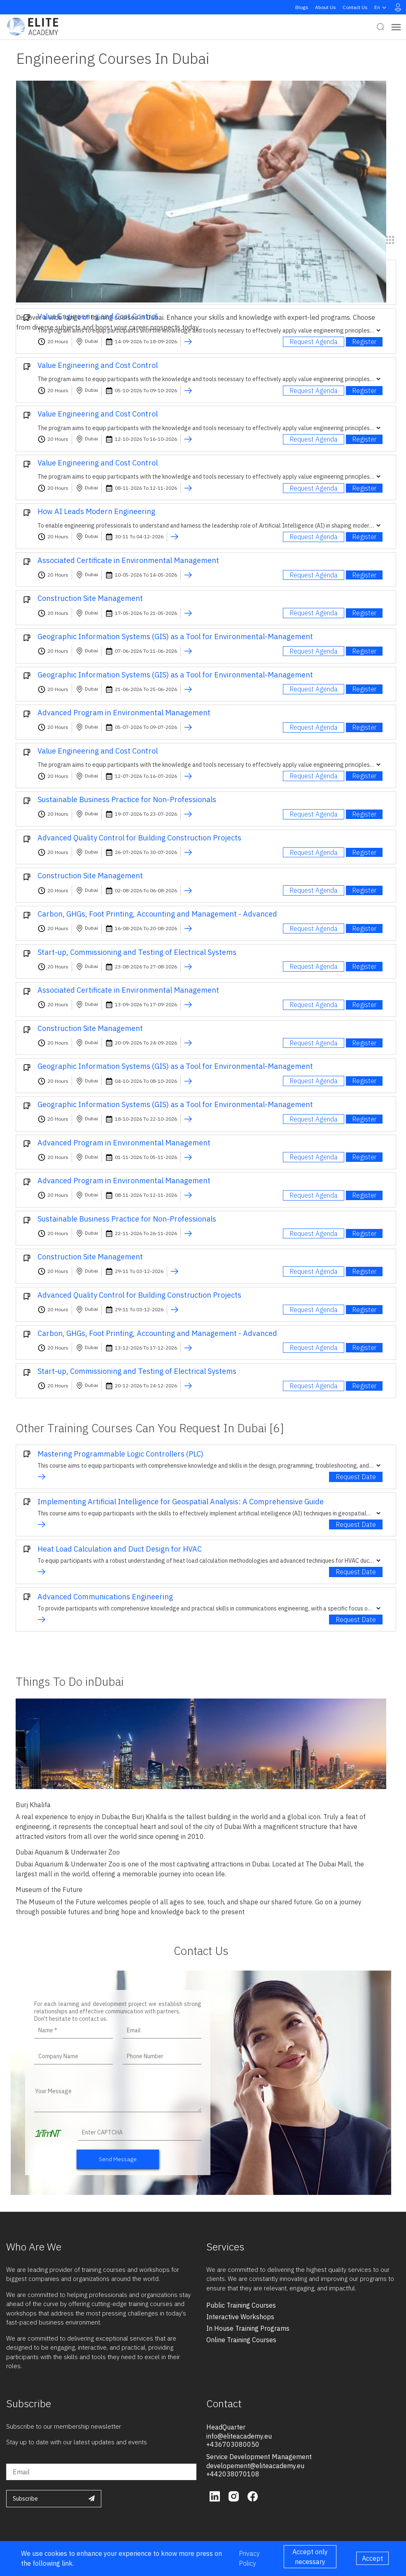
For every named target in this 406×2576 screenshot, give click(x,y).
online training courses (241, 2340)
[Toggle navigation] (396, 27)
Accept (372, 2558)
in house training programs (247, 2328)
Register (364, 341)
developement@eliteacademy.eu (255, 2466)
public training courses (241, 2305)
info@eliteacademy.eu (239, 2436)
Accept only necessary (310, 2557)
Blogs (301, 7)
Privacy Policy (249, 2558)
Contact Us (355, 7)
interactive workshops (240, 2317)
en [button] (381, 7)
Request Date (356, 1477)
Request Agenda (313, 341)
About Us (325, 7)
